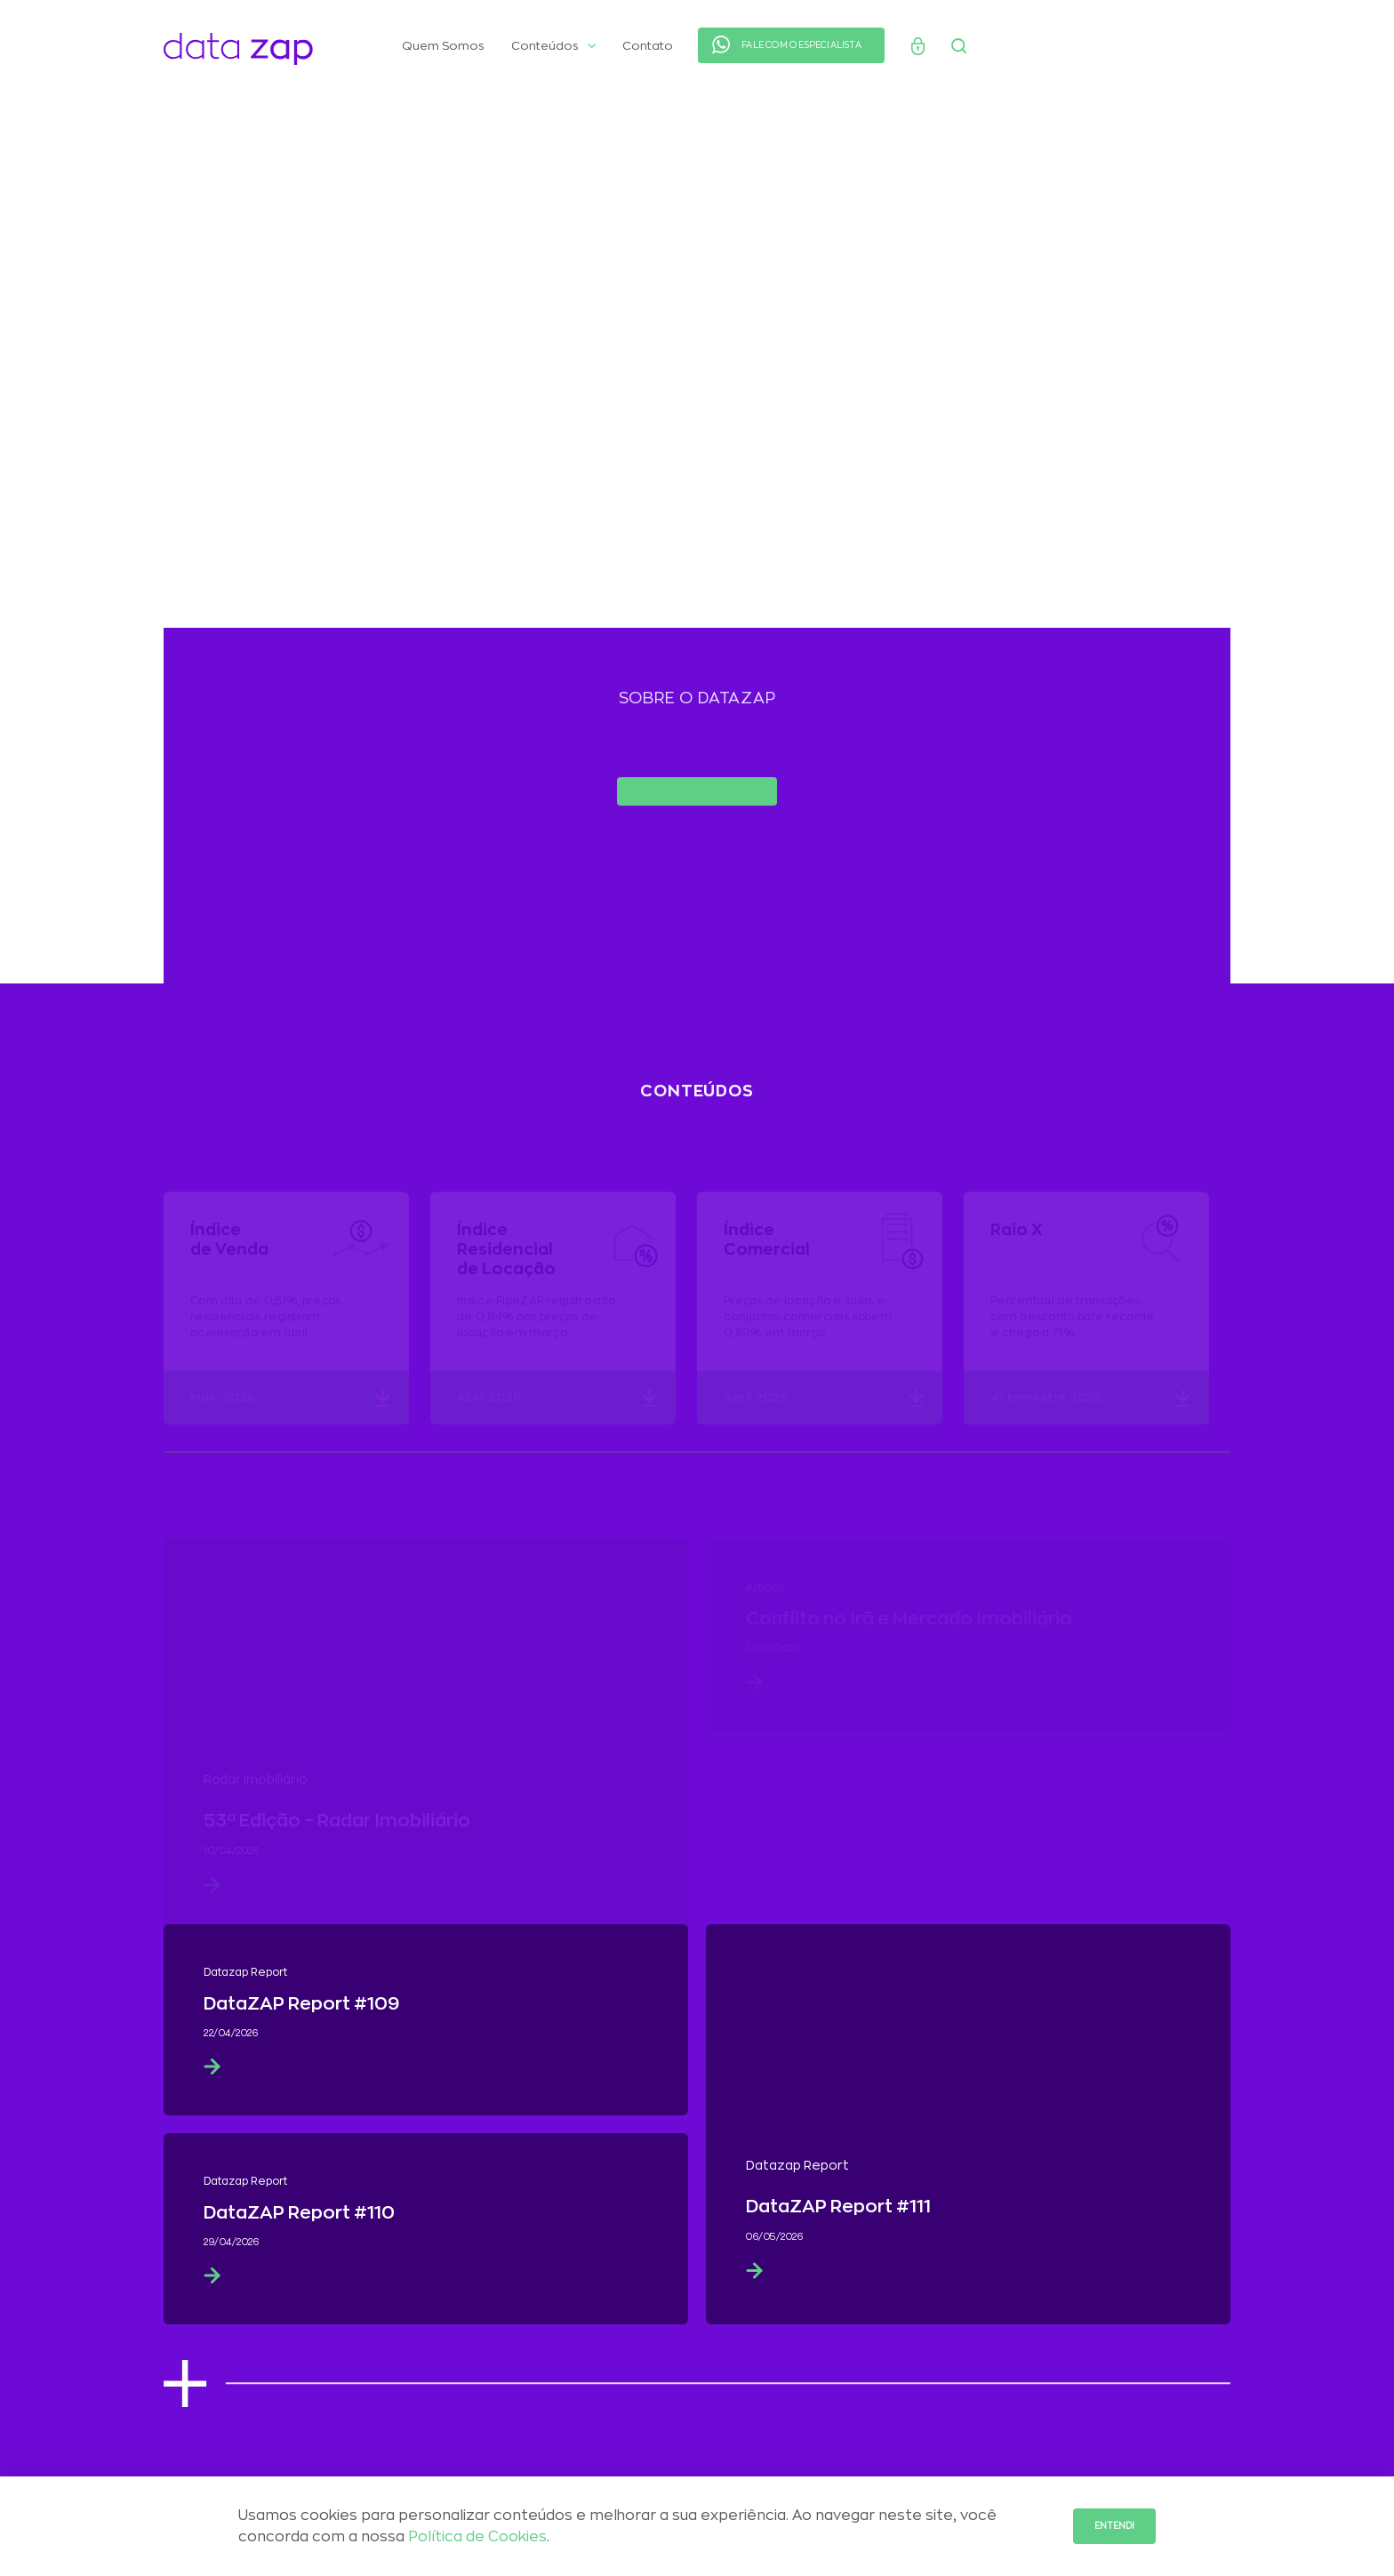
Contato (647, 46)
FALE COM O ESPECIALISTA (801, 45)
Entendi (1114, 2526)
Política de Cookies (477, 2537)
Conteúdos (553, 46)
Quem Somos (443, 46)
